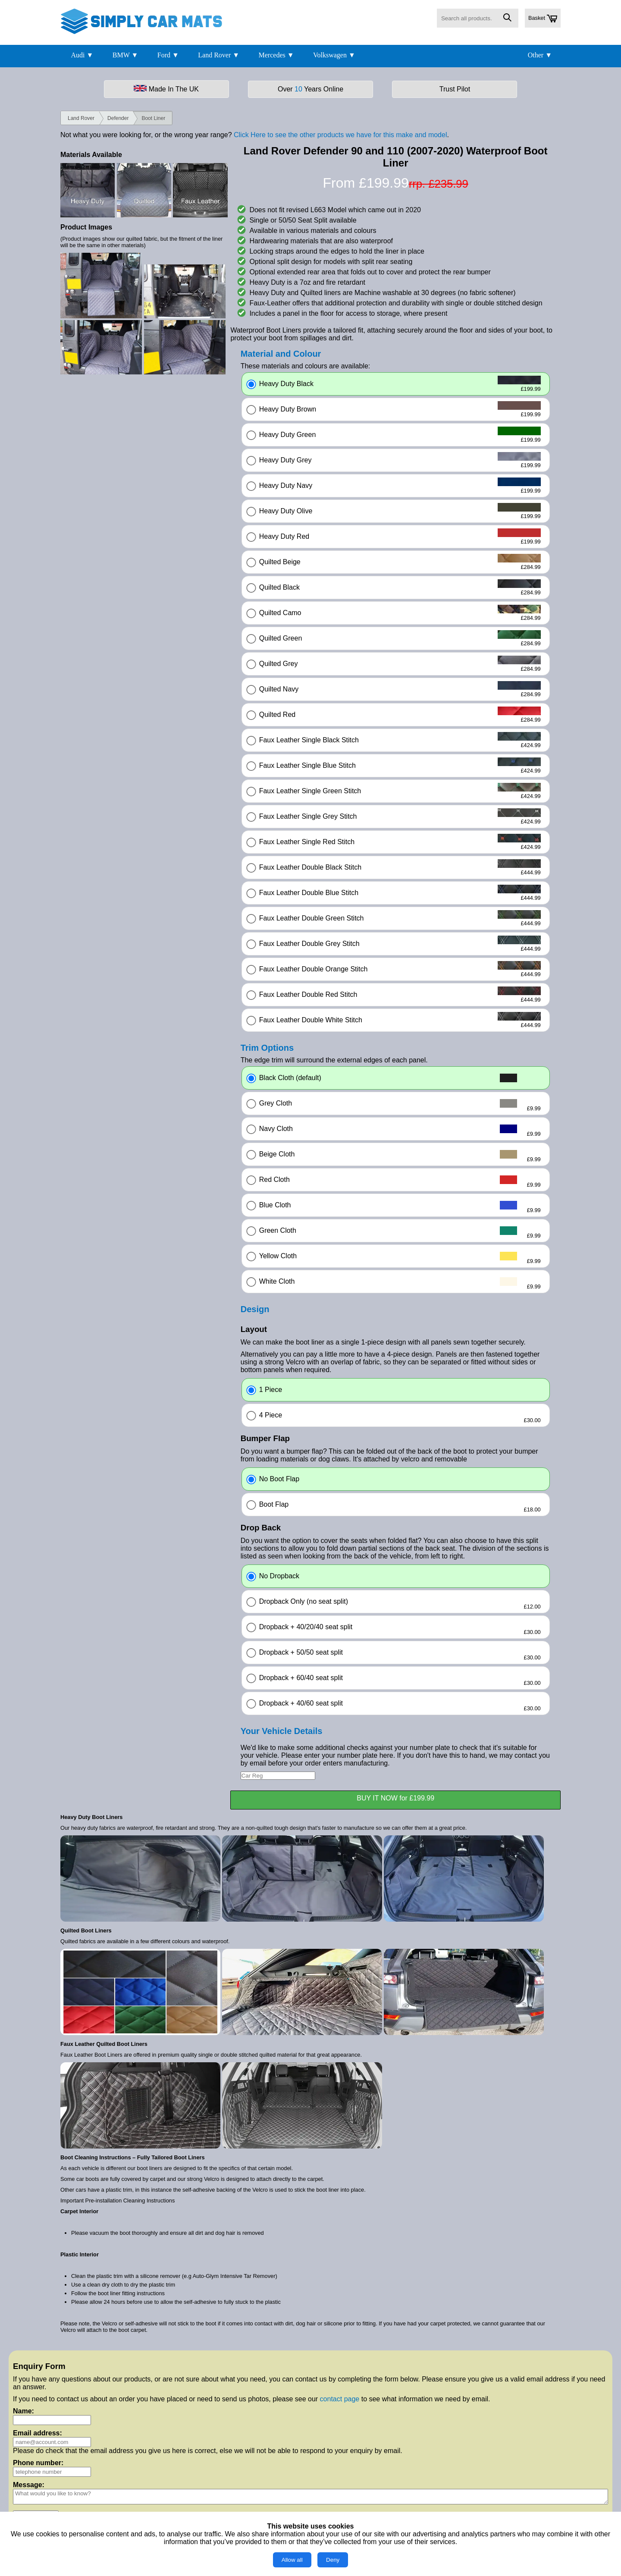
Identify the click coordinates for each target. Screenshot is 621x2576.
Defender (118, 118)
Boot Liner (153, 118)
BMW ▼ (125, 55)
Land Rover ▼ (218, 55)
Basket (542, 18)
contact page (340, 2399)
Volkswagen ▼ (334, 55)
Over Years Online (310, 89)
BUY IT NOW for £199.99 (395, 1798)
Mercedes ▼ (276, 55)
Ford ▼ (168, 55)
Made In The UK (166, 89)
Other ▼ (540, 55)
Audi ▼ (82, 55)
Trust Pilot (454, 89)
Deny (332, 2560)
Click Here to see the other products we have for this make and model (340, 134)
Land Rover (81, 118)
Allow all (292, 2560)
